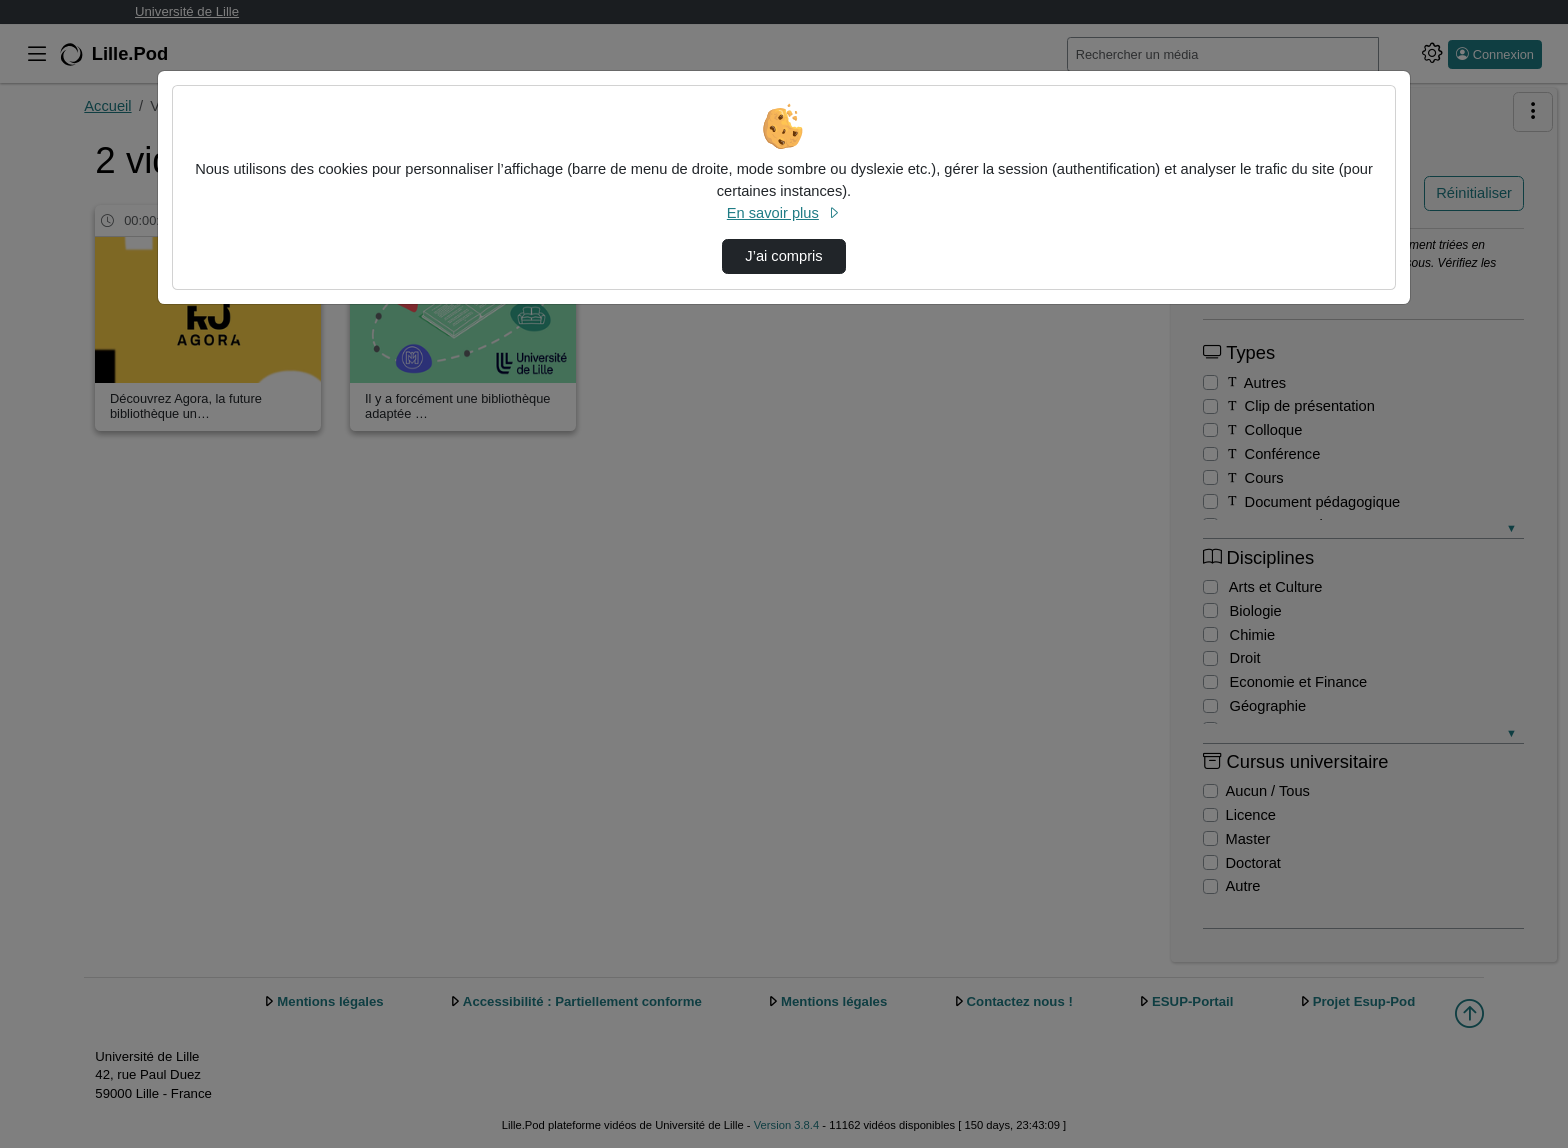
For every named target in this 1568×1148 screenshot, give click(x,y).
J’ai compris (783, 256)
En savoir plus (784, 213)
